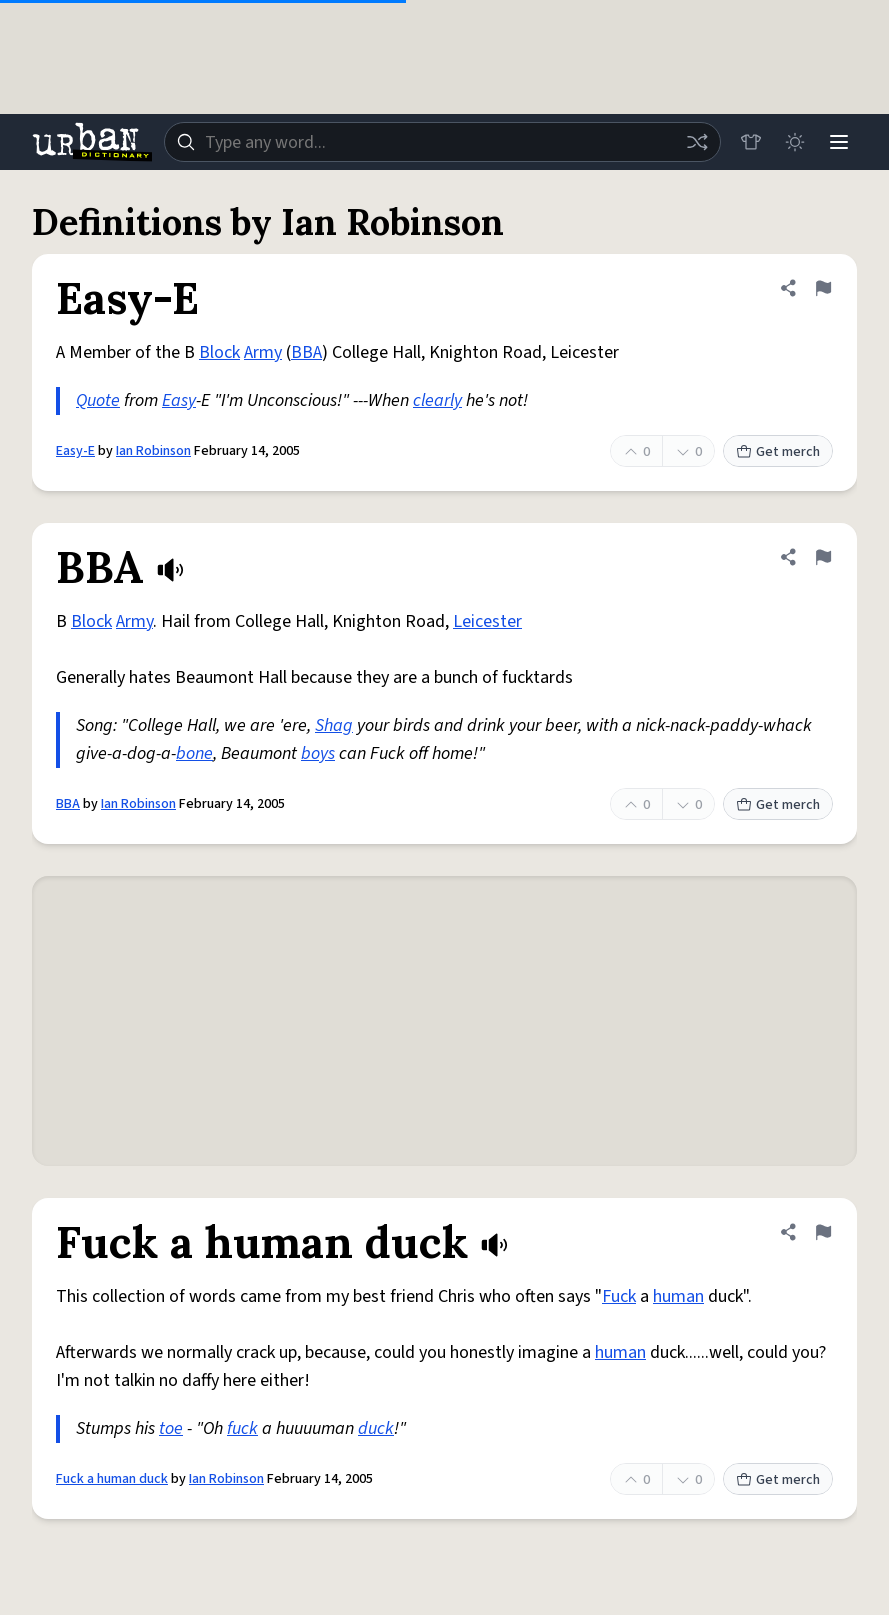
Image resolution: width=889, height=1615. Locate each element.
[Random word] (697, 142)
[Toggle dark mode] (795, 142)
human (678, 1296)
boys (318, 753)
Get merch (778, 452)
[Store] (751, 142)
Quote (98, 400)
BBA (306, 352)
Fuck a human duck (112, 1479)
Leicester (487, 621)
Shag (334, 725)
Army (263, 352)
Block (219, 352)
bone (194, 753)
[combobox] (442, 142)
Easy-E (75, 451)
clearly (437, 400)
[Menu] (839, 142)
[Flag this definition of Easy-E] (823, 288)
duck (376, 1428)
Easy (179, 400)
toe (171, 1428)
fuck (242, 1428)
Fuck (619, 1296)
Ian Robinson (153, 451)
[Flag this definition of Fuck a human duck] (823, 1232)
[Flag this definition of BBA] (823, 557)
